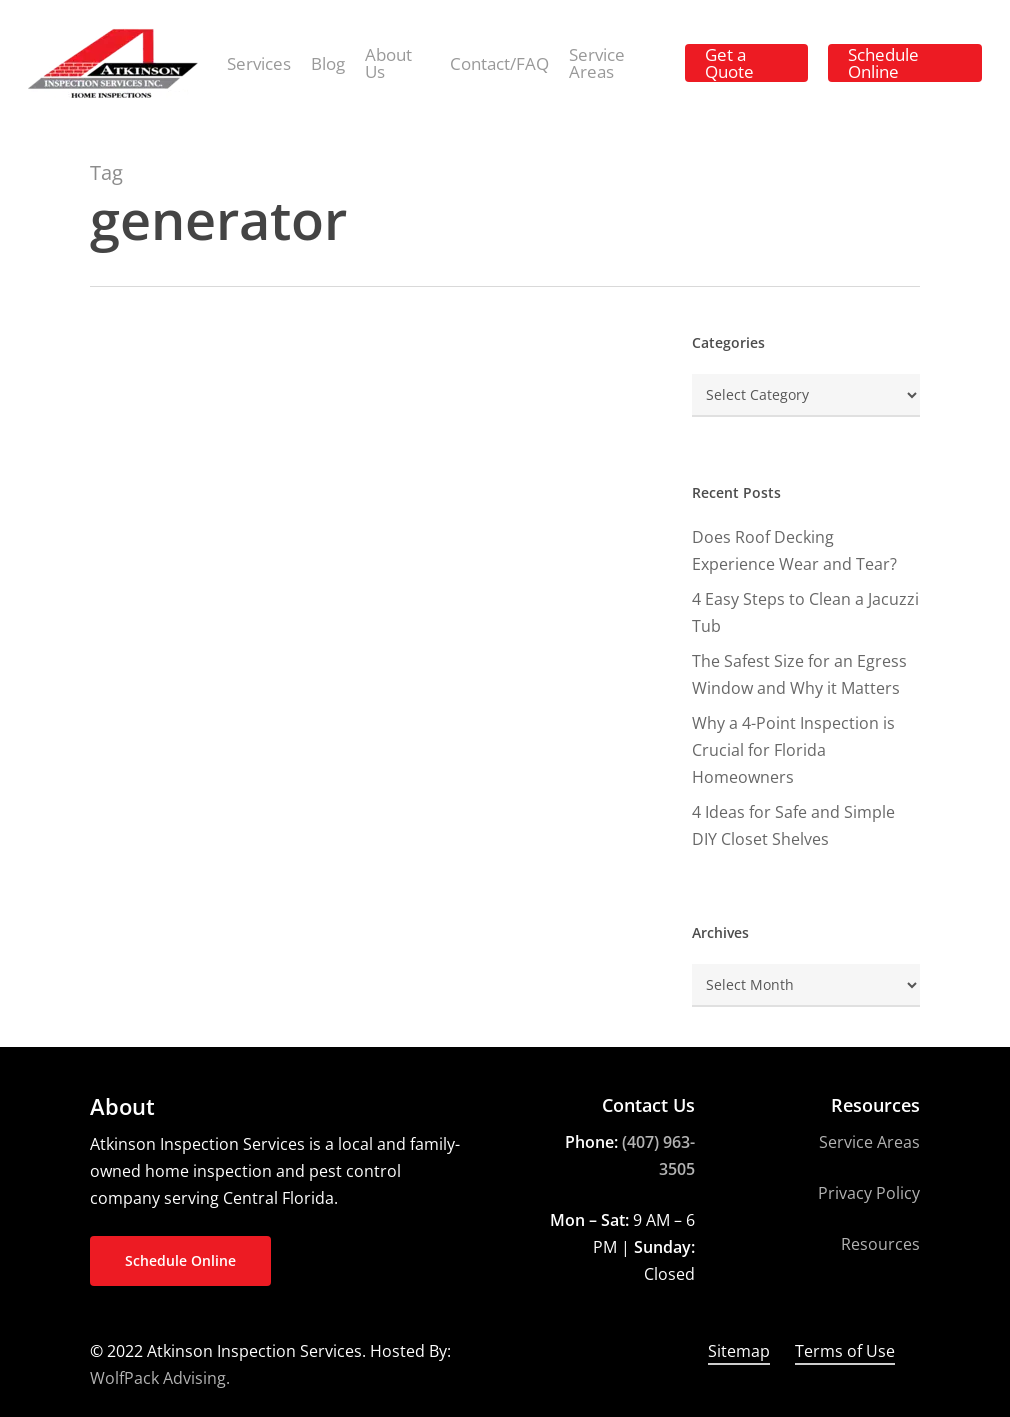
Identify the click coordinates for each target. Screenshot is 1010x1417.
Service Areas (869, 1142)
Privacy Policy (869, 1193)
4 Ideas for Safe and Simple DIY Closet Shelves (793, 825)
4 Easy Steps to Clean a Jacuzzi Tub (805, 612)
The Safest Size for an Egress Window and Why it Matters (799, 674)
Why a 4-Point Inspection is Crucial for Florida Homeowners (793, 750)
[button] (180, 1261)
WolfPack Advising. (160, 1378)
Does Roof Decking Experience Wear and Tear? (794, 550)
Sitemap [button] (739, 1351)
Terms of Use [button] (845, 1351)
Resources (880, 1244)
